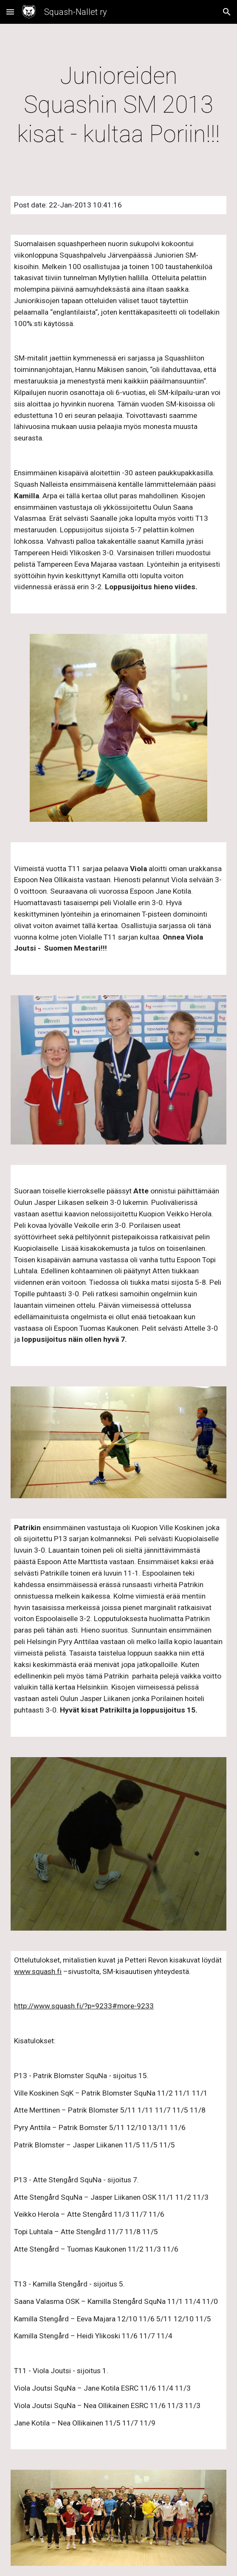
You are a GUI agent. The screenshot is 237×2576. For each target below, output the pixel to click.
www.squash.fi (38, 1971)
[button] (10, 11)
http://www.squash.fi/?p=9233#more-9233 (84, 2006)
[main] (118, 105)
